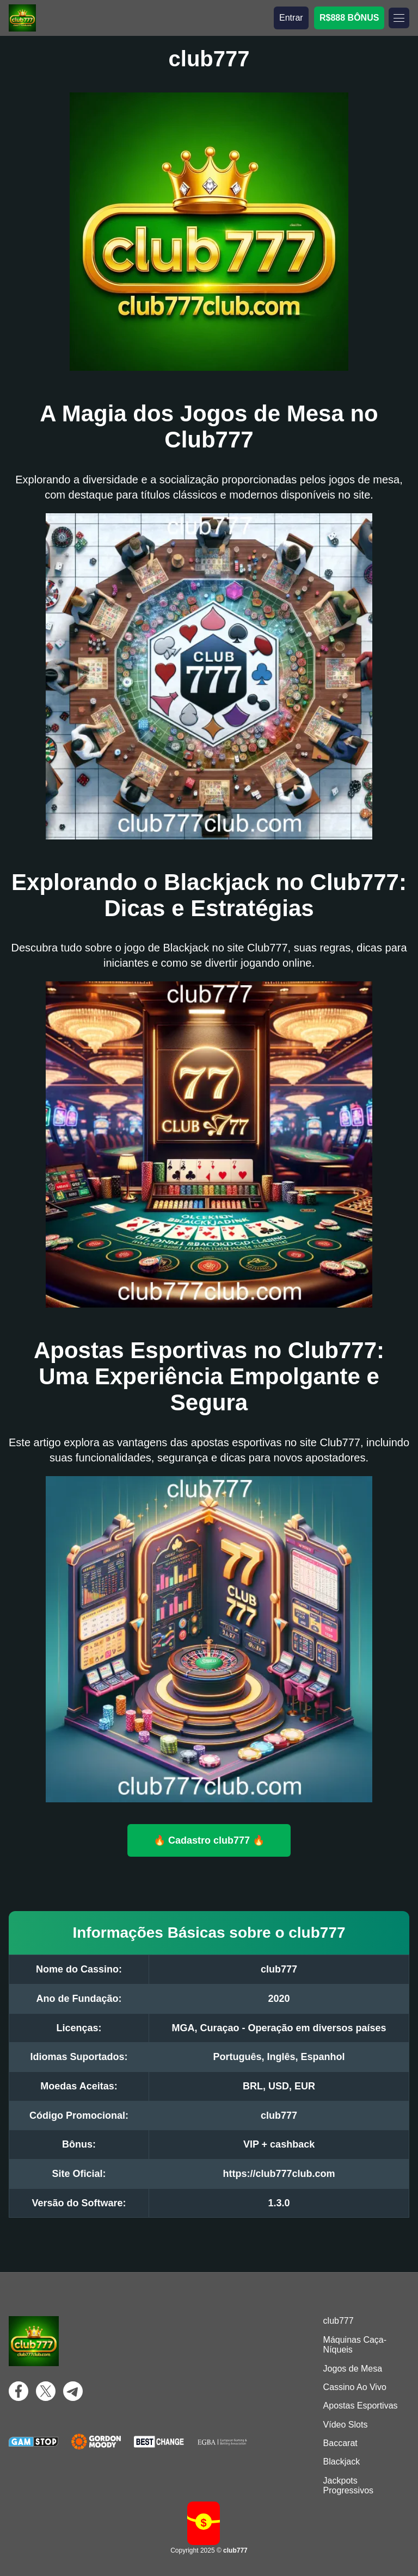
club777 (338, 2320)
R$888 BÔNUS (349, 17)
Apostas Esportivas (360, 2405)
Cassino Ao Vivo (354, 2387)
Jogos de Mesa (353, 2368)
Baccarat (340, 2443)
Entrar (291, 17)
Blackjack (341, 2461)
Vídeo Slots (345, 2424)
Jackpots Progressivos (348, 2485)
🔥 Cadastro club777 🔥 (209, 1840)
